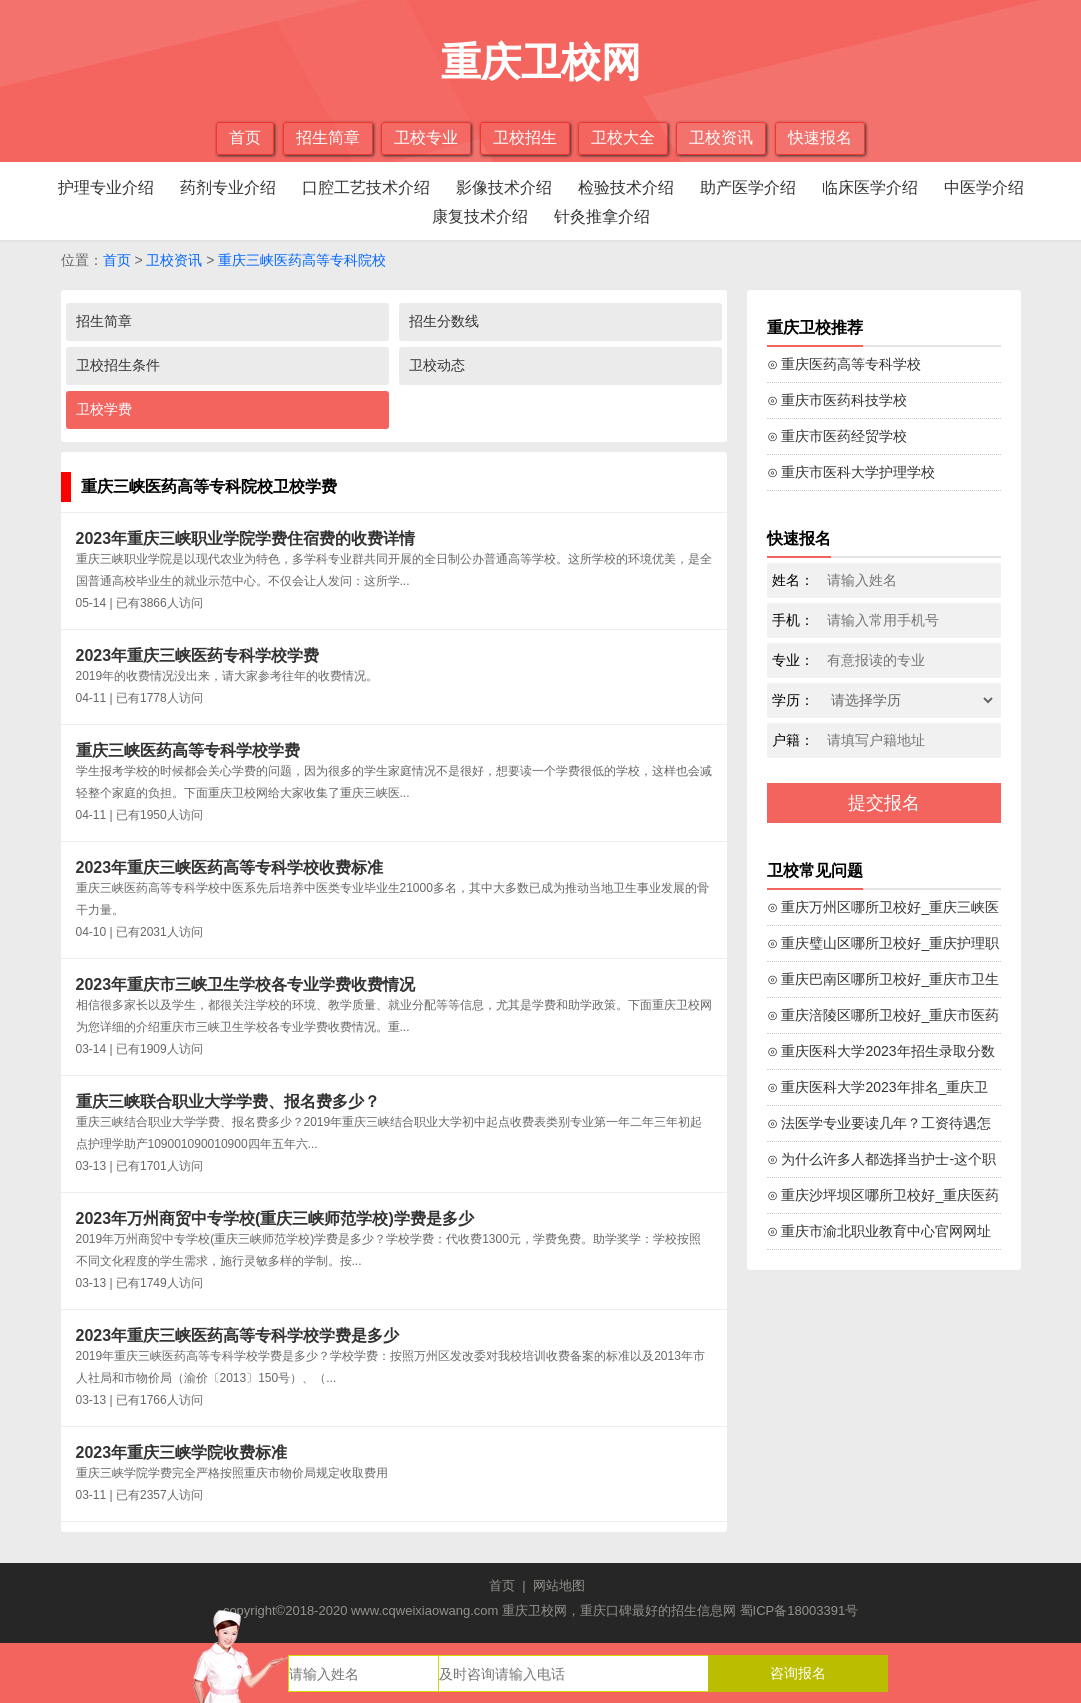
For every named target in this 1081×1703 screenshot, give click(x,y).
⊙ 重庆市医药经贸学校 (837, 436)
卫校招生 (525, 137)
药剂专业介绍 (228, 187)
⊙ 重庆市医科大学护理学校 (851, 472)
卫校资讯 (721, 137)
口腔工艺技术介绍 (366, 187)
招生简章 (328, 137)
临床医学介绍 (870, 187)
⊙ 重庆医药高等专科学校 (844, 364)
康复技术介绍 (480, 216)
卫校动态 (437, 365)
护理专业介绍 (106, 187)
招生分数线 (444, 321)
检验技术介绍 (626, 187)
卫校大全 (623, 137)
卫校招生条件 (118, 365)
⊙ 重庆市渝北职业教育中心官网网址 (879, 1231)
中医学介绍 (984, 187)
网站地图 (559, 1585)
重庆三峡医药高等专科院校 (302, 260)
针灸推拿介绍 (602, 216)
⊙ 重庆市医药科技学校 (837, 400)
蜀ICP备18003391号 (799, 1610)
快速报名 (820, 137)
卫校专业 (426, 137)
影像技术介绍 (504, 187)
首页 (245, 137)
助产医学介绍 (748, 187)
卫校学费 (104, 409)
